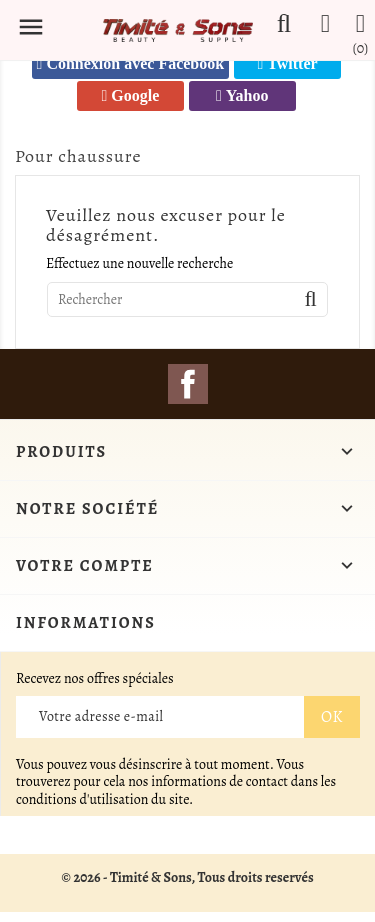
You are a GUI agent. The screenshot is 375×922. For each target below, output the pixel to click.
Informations (86, 623)
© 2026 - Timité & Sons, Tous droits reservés (187, 877)
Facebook (188, 384)
